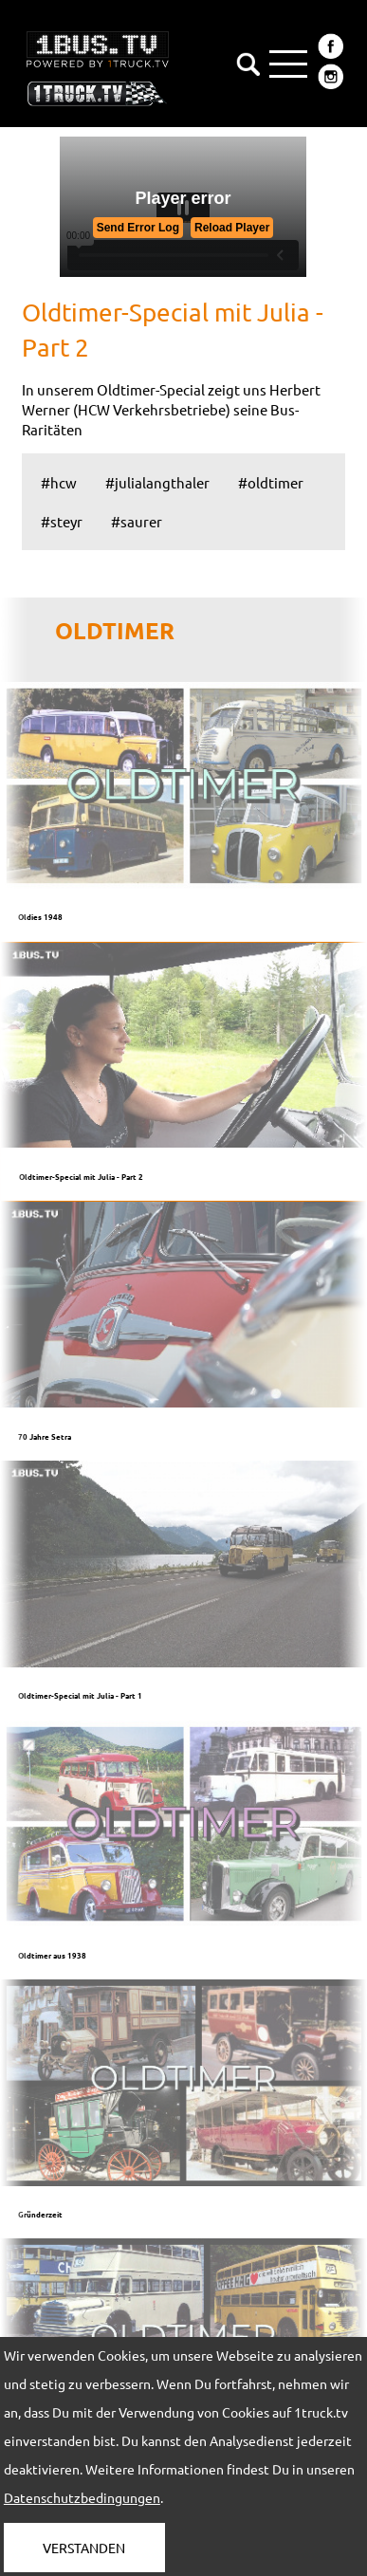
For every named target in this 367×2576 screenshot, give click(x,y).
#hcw (59, 482)
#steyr (62, 521)
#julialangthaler (157, 482)
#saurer (136, 521)
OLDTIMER (114, 630)
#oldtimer (270, 482)
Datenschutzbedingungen (82, 2497)
